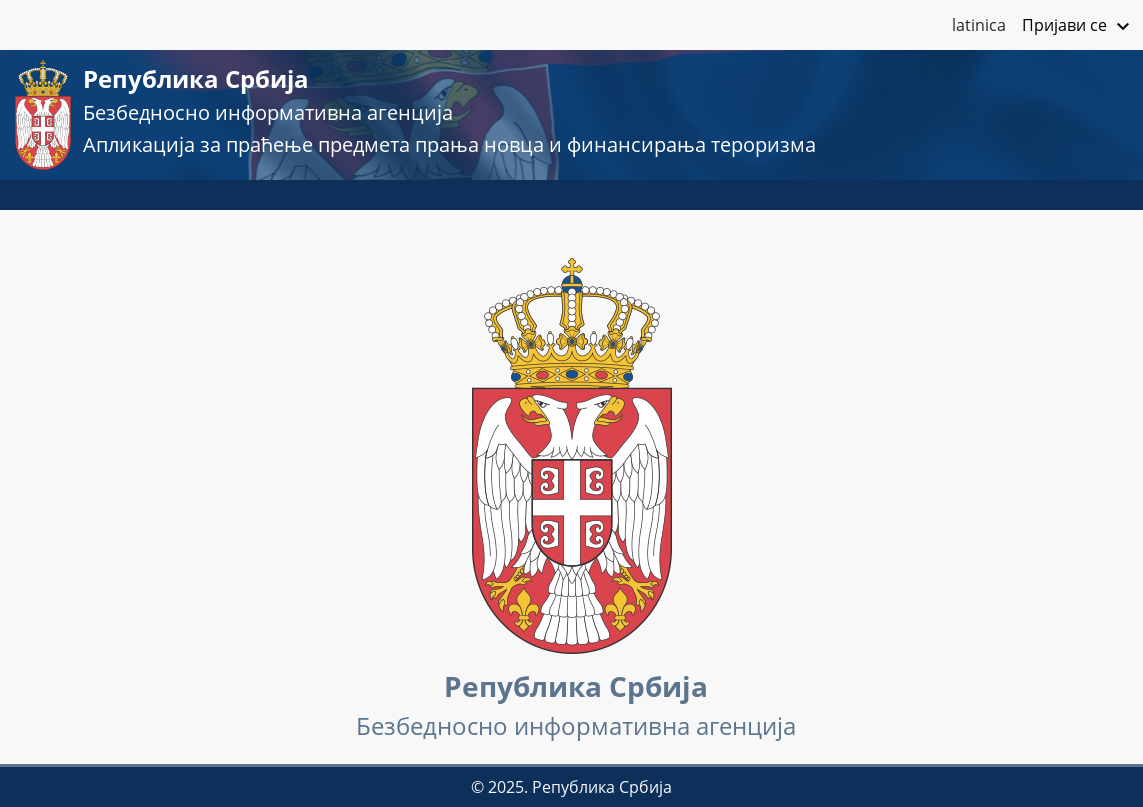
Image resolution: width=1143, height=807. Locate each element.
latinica (979, 25)
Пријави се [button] (1078, 26)
